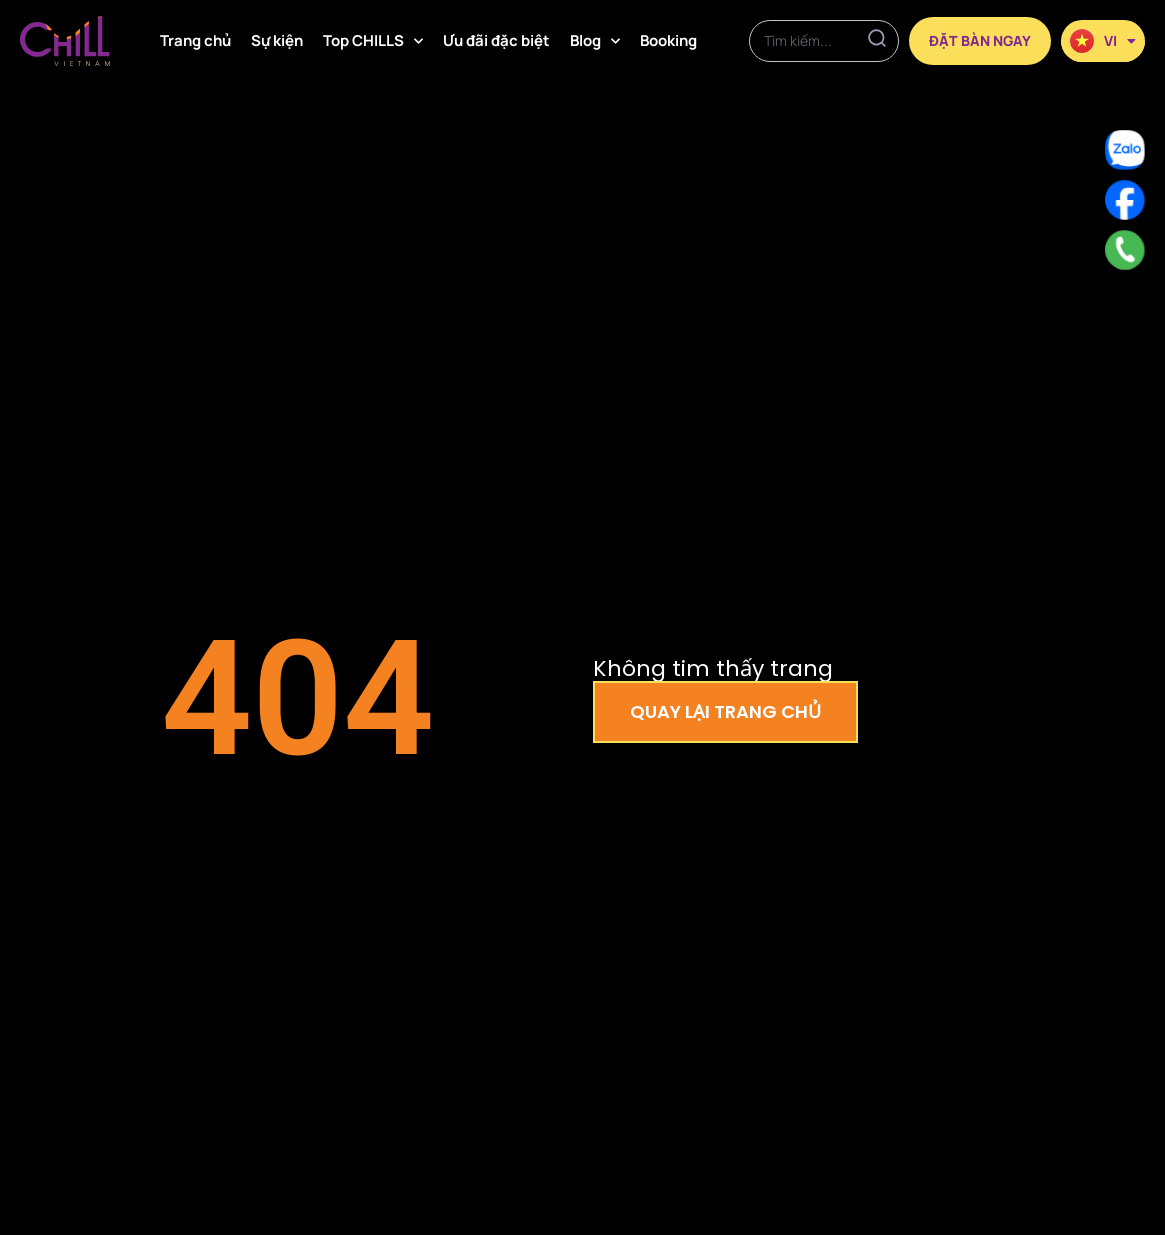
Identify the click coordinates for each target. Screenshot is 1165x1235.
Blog (595, 41)
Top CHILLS (373, 41)
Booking (668, 40)
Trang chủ (195, 40)
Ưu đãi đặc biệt (496, 40)
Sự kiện (277, 40)
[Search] (877, 41)
